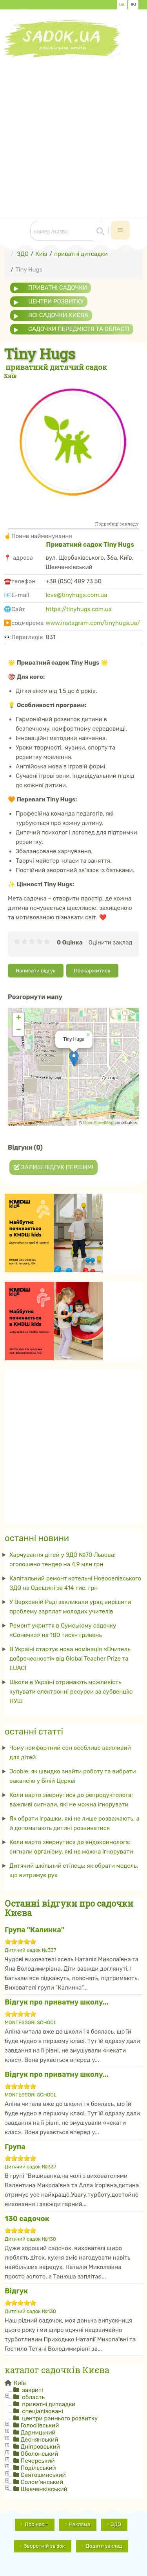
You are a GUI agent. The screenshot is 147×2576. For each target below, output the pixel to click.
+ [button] (18, 1018)
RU (133, 4)
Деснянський (39, 2439)
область (33, 2397)
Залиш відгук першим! (53, 1167)
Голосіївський (40, 2425)
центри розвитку (55, 301)
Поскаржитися (92, 971)
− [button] (18, 1030)
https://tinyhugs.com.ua (79, 609)
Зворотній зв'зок (44, 2546)
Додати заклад (104, 2546)
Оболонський (39, 2453)
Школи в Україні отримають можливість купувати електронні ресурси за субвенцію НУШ (70, 1692)
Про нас (36, 2524)
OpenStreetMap (98, 1122)
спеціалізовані (42, 2411)
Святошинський (43, 2475)
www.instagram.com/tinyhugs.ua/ (93, 623)
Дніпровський (40, 2446)
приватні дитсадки (48, 2404)
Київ (19, 2383)
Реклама (79, 2524)
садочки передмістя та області (78, 329)
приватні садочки (57, 287)
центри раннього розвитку (59, 2418)
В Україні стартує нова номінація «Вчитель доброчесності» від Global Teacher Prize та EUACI (70, 1659)
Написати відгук (36, 971)
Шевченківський (44, 2489)
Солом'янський (42, 2482)
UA (122, 4)
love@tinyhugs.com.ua (76, 595)
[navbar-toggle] (120, 230)
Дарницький (38, 2432)
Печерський (38, 2460)
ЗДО (116, 2524)
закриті (32, 2390)
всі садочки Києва (58, 315)
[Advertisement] (73, 132)
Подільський (38, 2467)
